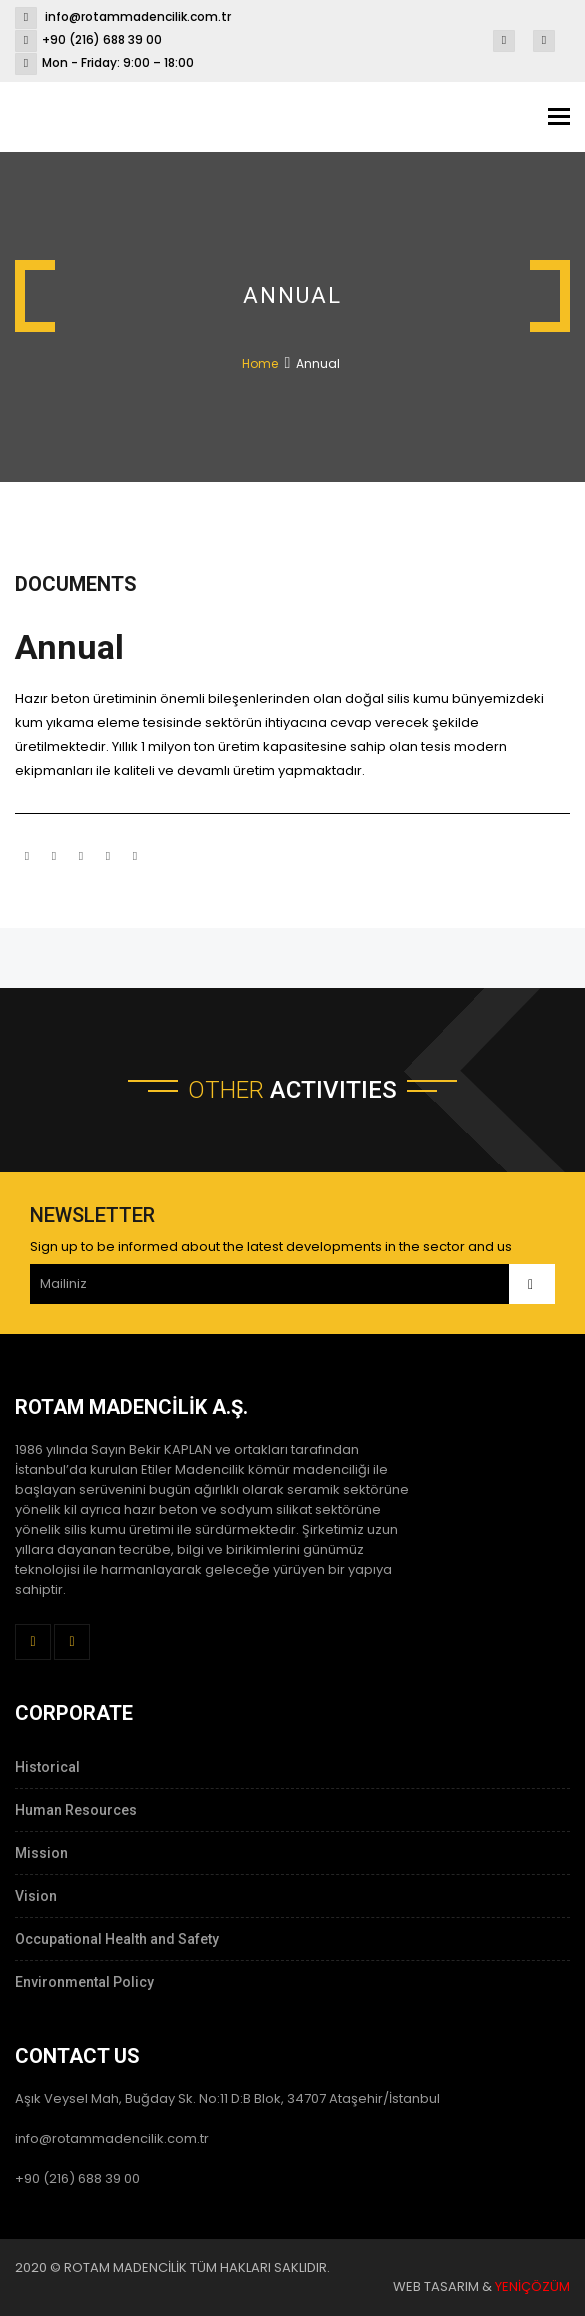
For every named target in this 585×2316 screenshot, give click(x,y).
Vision (36, 1896)
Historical (47, 1767)
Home (260, 363)
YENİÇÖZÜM (532, 2286)
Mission (41, 1853)
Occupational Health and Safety (117, 1939)
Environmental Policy (84, 1982)
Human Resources (76, 1810)
